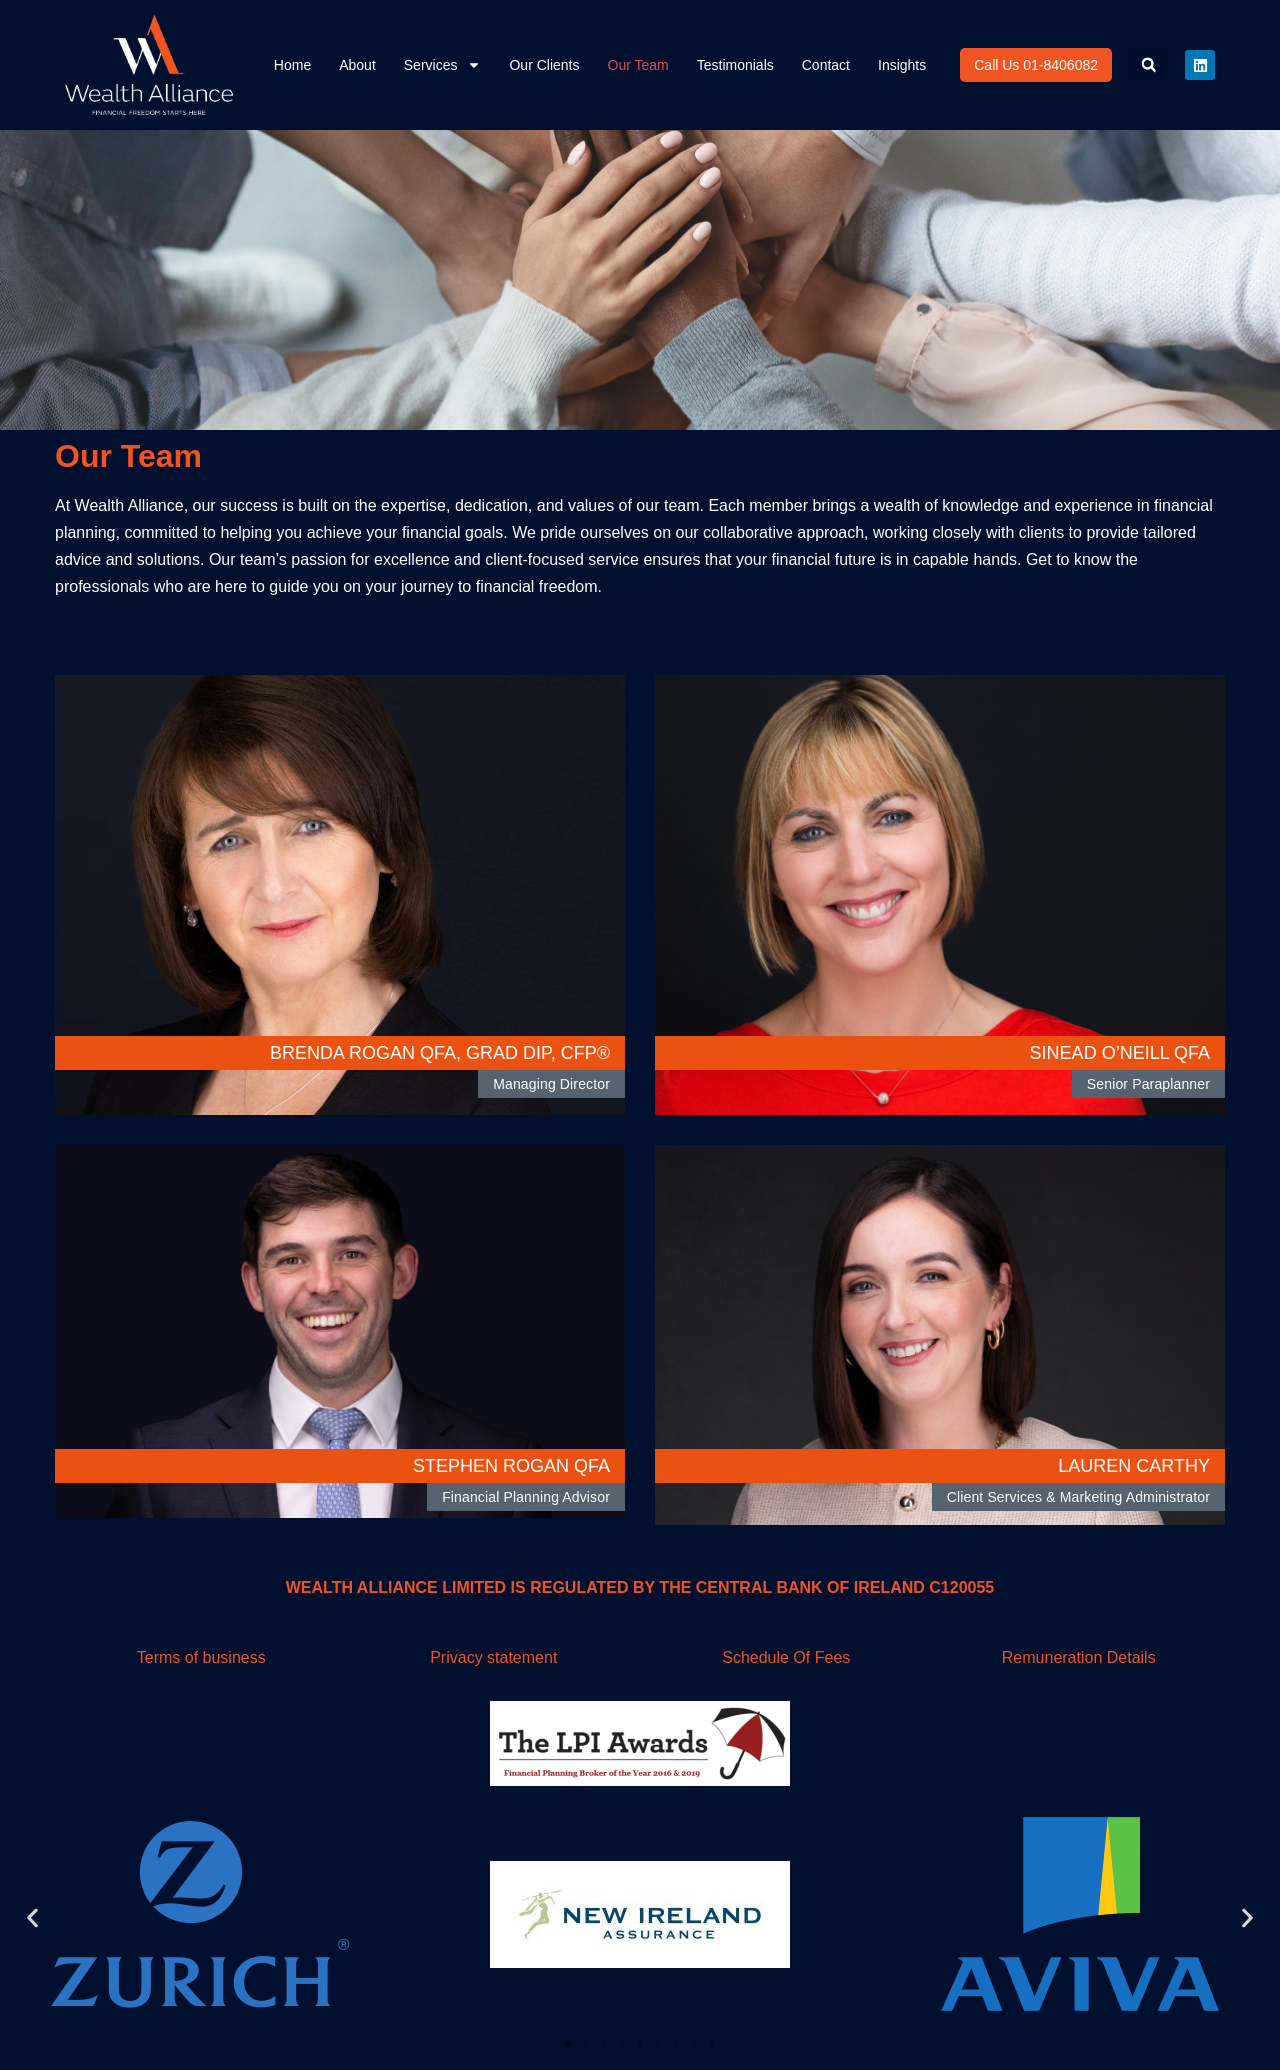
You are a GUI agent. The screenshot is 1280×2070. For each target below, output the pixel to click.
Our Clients (544, 65)
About (357, 65)
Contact (826, 65)
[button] (1148, 65)
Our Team (638, 65)
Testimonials (735, 65)
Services (443, 65)
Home (292, 65)
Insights (902, 65)
